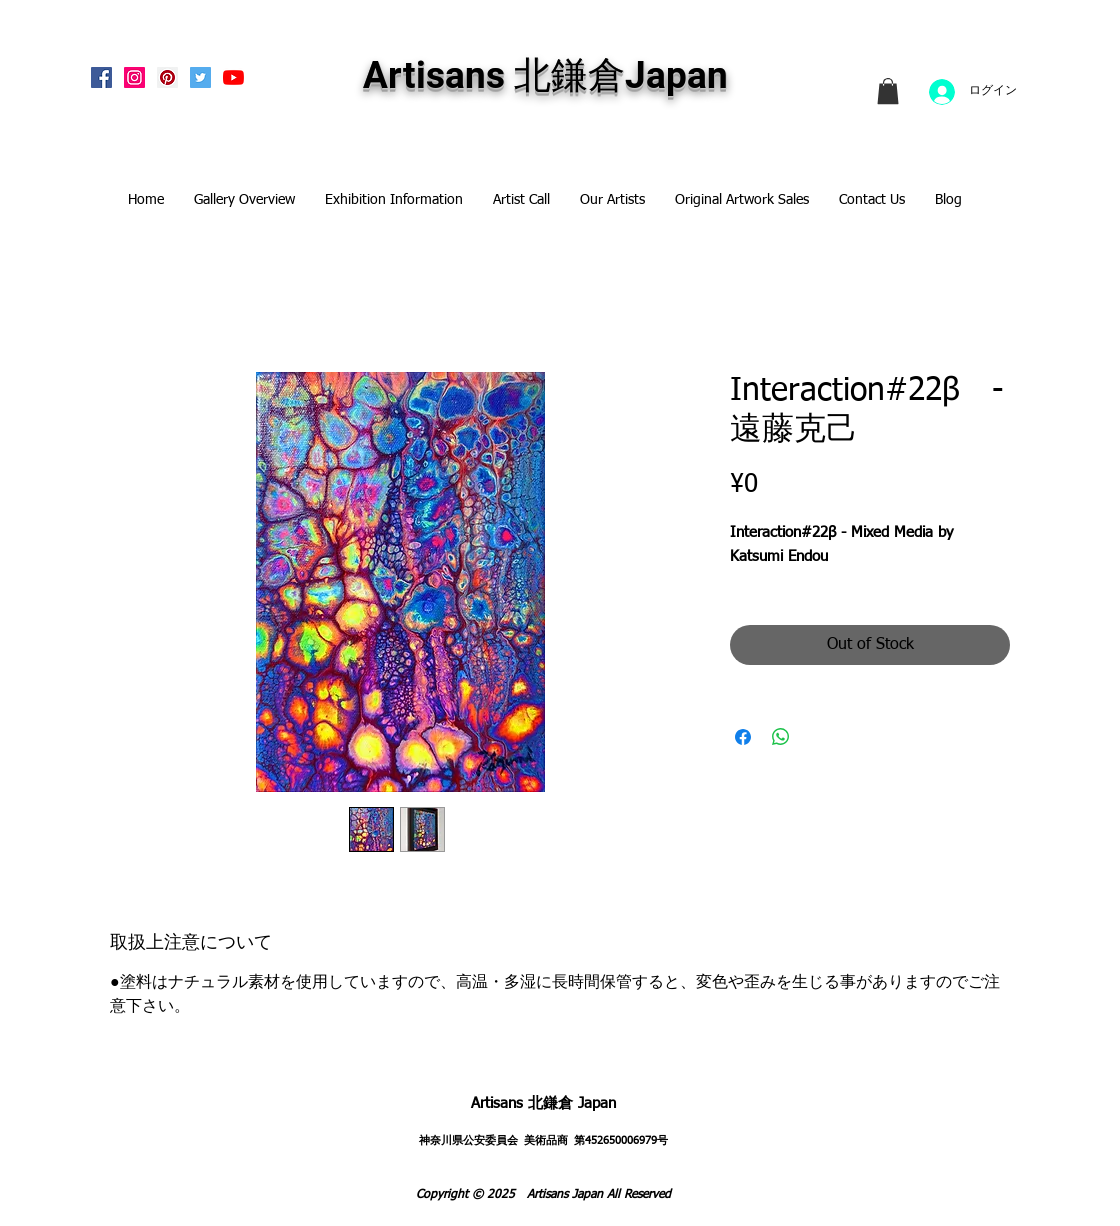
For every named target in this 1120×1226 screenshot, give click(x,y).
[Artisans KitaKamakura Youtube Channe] (233, 77)
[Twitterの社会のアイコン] (200, 77)
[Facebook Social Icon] (101, 77)
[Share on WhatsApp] (781, 737)
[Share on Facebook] (743, 737)
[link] (888, 91)
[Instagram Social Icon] (134, 77)
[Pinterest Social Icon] (167, 77)
